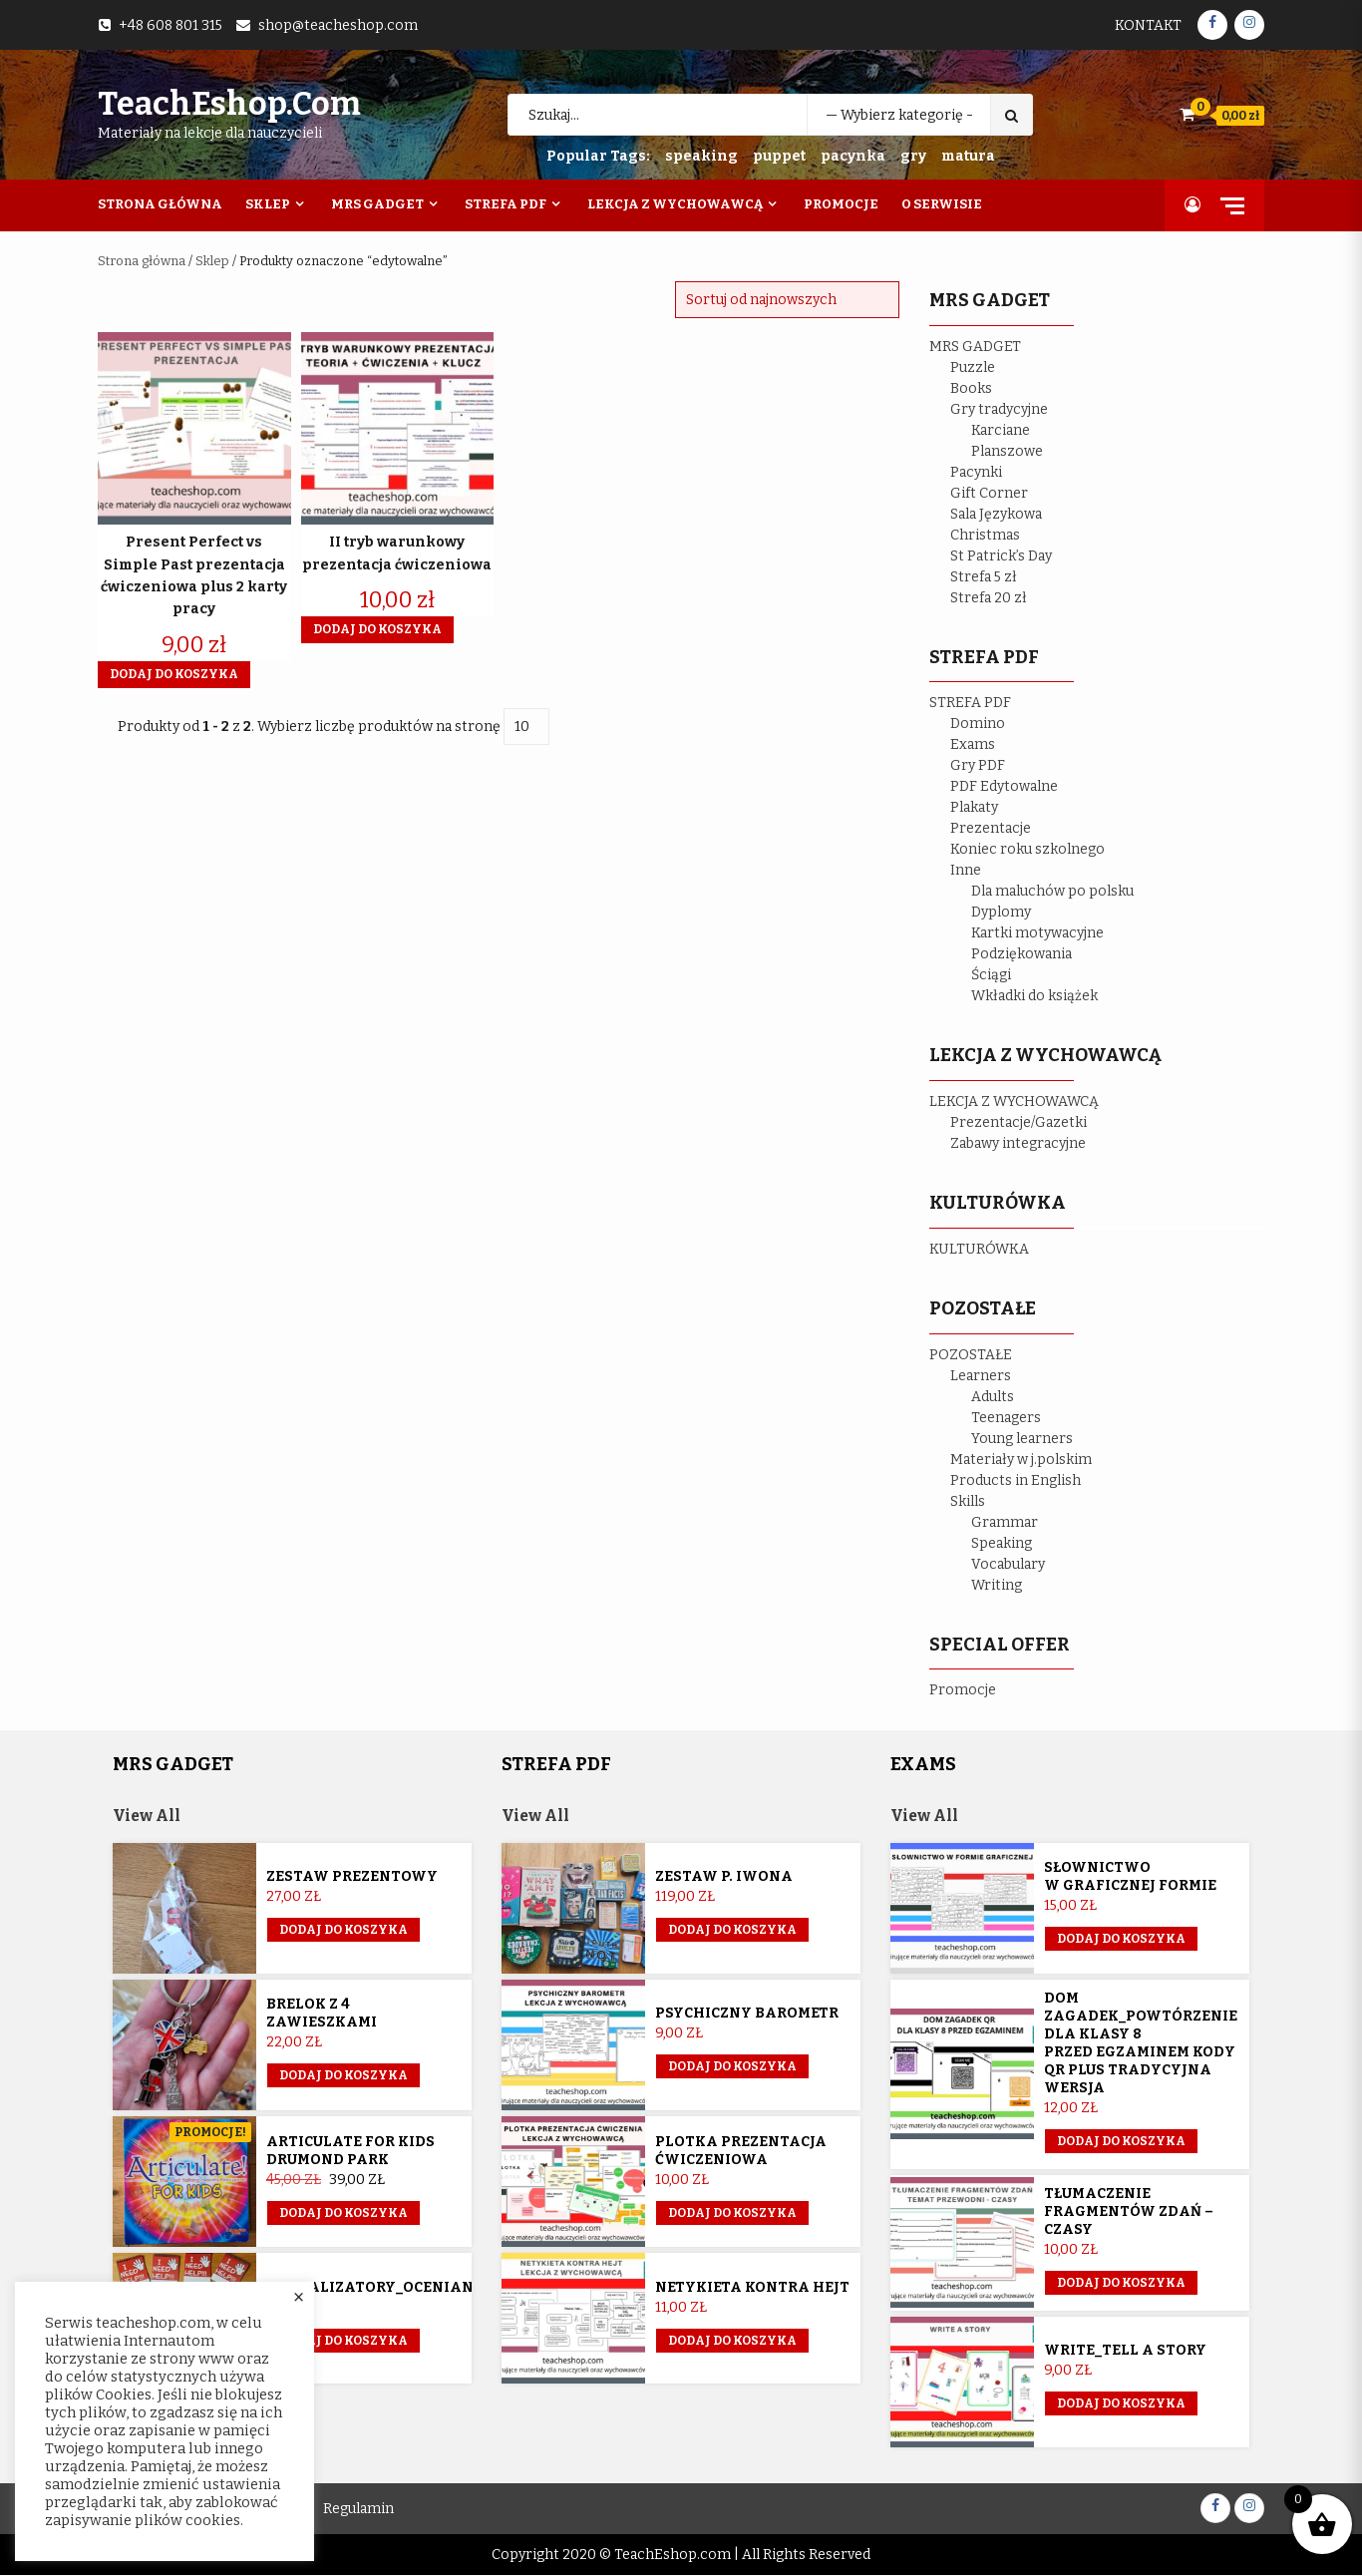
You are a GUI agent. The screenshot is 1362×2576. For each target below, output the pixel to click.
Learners (980, 1375)
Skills (967, 1501)
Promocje (841, 203)
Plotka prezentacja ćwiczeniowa (741, 2150)
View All (147, 1815)
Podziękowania (1021, 953)
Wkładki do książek (1034, 995)
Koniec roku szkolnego (1027, 849)
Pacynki (976, 472)
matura (968, 156)
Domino (977, 723)
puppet (779, 156)
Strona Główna (160, 203)
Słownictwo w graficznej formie (1130, 1877)
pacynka (853, 156)
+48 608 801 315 (170, 25)
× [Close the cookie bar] (298, 2298)
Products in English (1015, 1480)
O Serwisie (941, 203)
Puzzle (972, 367)
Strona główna (141, 260)
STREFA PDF (970, 702)
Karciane (1000, 430)
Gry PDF (977, 765)
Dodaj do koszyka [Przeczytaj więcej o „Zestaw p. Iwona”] (732, 1931)
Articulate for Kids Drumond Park (350, 2150)
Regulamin (358, 2509)
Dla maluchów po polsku (1052, 891)
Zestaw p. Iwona (724, 1877)
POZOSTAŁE (970, 1354)
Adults (992, 1396)
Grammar (1004, 1522)
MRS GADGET (975, 346)
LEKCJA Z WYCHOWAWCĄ (1014, 1101)
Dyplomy (1001, 912)
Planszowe (1007, 451)
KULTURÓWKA (979, 1249)
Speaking (1001, 1543)
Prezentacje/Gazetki (1018, 1122)
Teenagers (1006, 1417)
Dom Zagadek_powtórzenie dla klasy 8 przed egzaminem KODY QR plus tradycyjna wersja (1140, 2043)
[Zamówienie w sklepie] (787, 299)
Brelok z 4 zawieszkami (321, 2014)
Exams (972, 744)
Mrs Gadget (377, 203)
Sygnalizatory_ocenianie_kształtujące (436, 2287)
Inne (965, 870)
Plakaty (974, 807)
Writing (996, 1585)
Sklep (267, 203)
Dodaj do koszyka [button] (174, 674)
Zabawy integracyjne (1018, 1143)
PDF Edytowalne (1004, 786)
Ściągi (991, 974)
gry (913, 156)
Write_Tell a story (1125, 2351)
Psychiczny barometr (747, 2014)
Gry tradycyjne (999, 409)
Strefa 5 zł (983, 576)
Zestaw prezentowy (352, 1877)
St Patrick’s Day (1001, 556)
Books (971, 388)
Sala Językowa (996, 514)
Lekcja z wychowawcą (675, 203)
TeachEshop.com (229, 104)
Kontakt (1148, 25)
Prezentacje (990, 828)
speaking (701, 156)
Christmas (985, 535)
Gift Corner (989, 493)
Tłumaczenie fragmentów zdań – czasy (1128, 2211)
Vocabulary (1008, 1564)
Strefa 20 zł (988, 597)
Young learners (1022, 1438)
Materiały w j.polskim (1021, 1459)
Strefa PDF (505, 203)
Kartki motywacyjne (1037, 932)
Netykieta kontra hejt (752, 2287)
